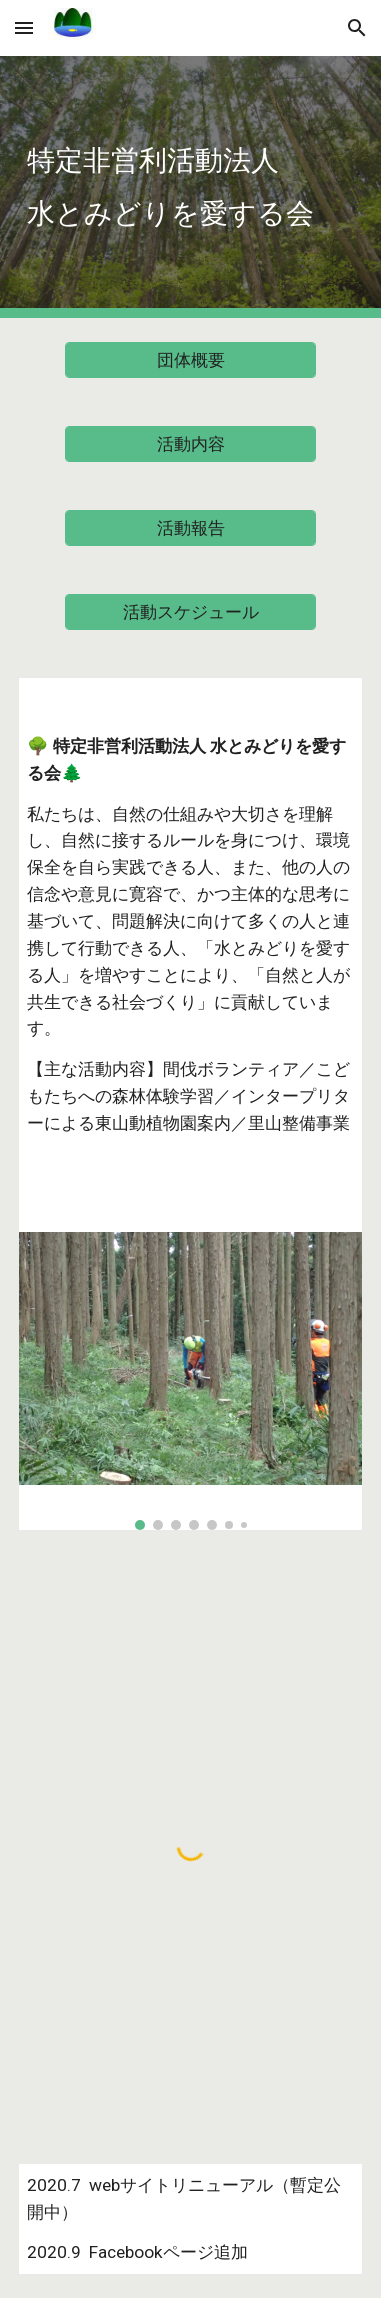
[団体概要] (190, 360)
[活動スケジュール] (190, 612)
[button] (24, 27)
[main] (190, 187)
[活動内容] (190, 444)
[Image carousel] (190, 1380)
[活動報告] (190, 528)
